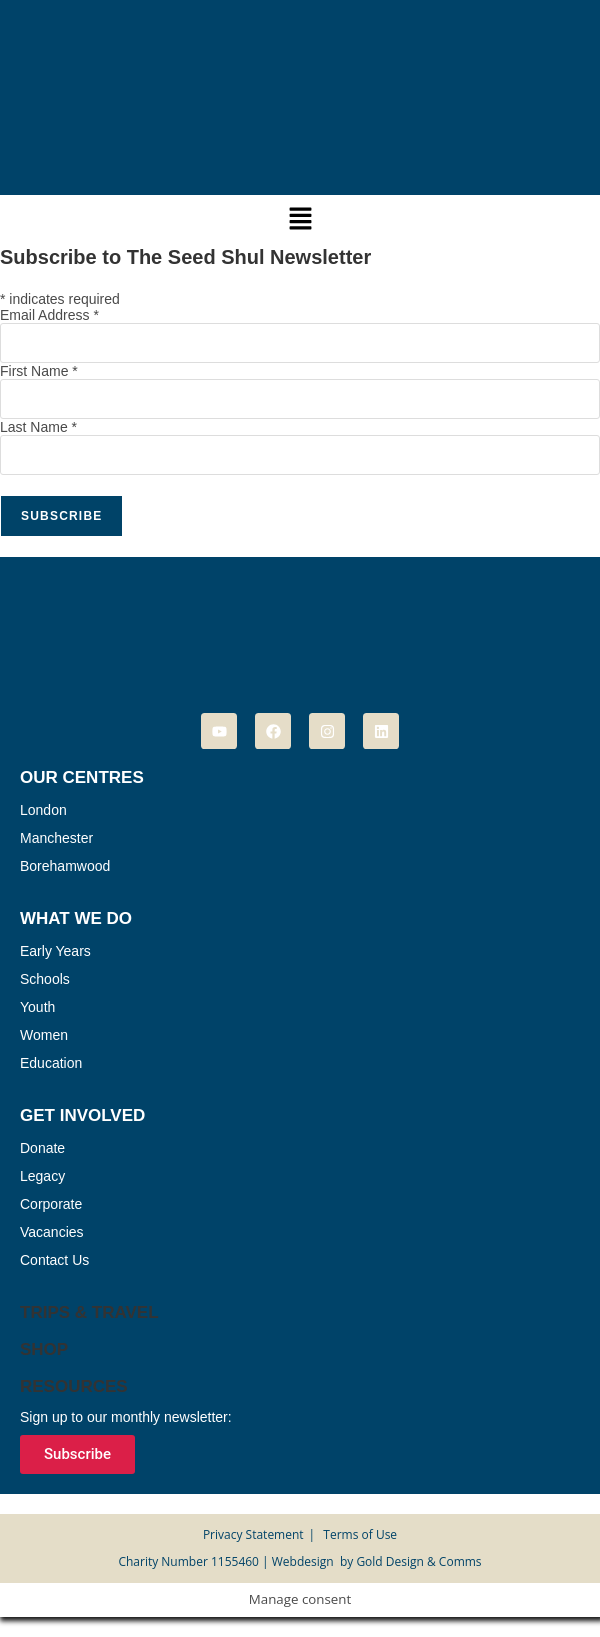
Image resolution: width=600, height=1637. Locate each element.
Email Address (49, 315)
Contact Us (54, 1260)
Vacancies (52, 1232)
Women (44, 1035)
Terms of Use (360, 1534)
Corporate (51, 1204)
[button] (300, 219)
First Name (39, 371)
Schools (45, 979)
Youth (37, 1007)
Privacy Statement (253, 1534)
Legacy (42, 1176)
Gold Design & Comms (418, 1561)
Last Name (38, 427)
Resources (74, 1386)
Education (51, 1063)
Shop (44, 1349)
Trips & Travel (89, 1312)
